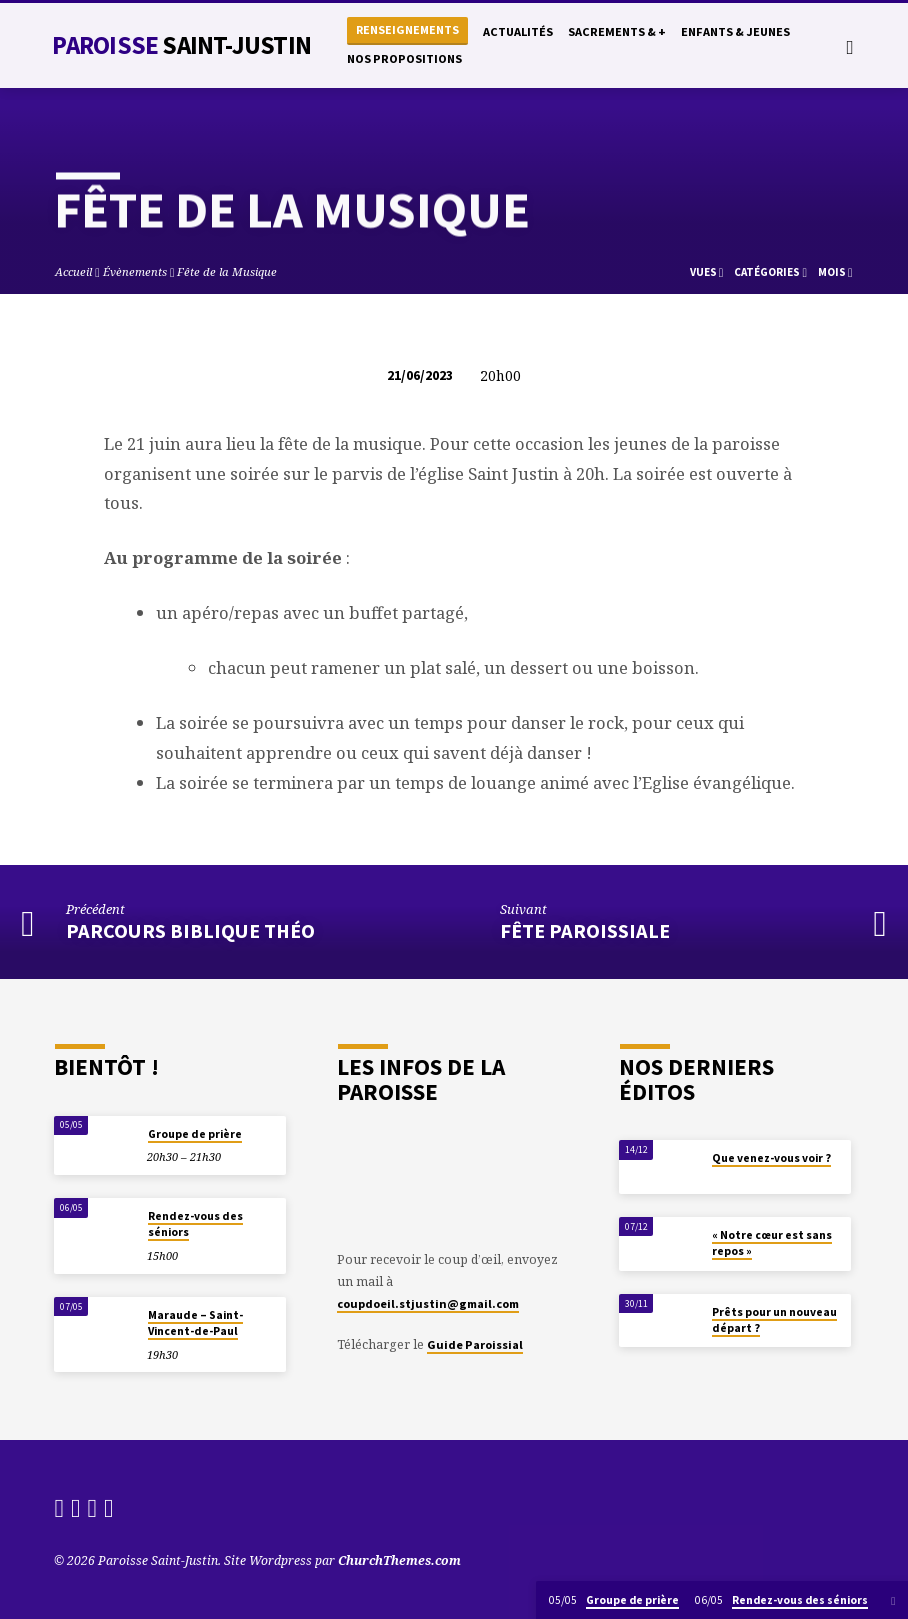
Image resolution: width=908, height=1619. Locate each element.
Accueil (73, 271)
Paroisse (181, 45)
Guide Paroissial (475, 1344)
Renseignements (407, 29)
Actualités (518, 31)
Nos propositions (404, 58)
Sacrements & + (617, 31)
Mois (835, 272)
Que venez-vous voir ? (771, 1158)
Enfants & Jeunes (735, 31)
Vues (707, 272)
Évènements (135, 271)
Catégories (770, 272)
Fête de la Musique (227, 271)
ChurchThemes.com (399, 1560)
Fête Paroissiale (585, 931)
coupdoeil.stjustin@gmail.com (428, 1303)
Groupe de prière (195, 1134)
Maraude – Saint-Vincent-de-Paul (195, 1323)
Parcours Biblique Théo (190, 931)
